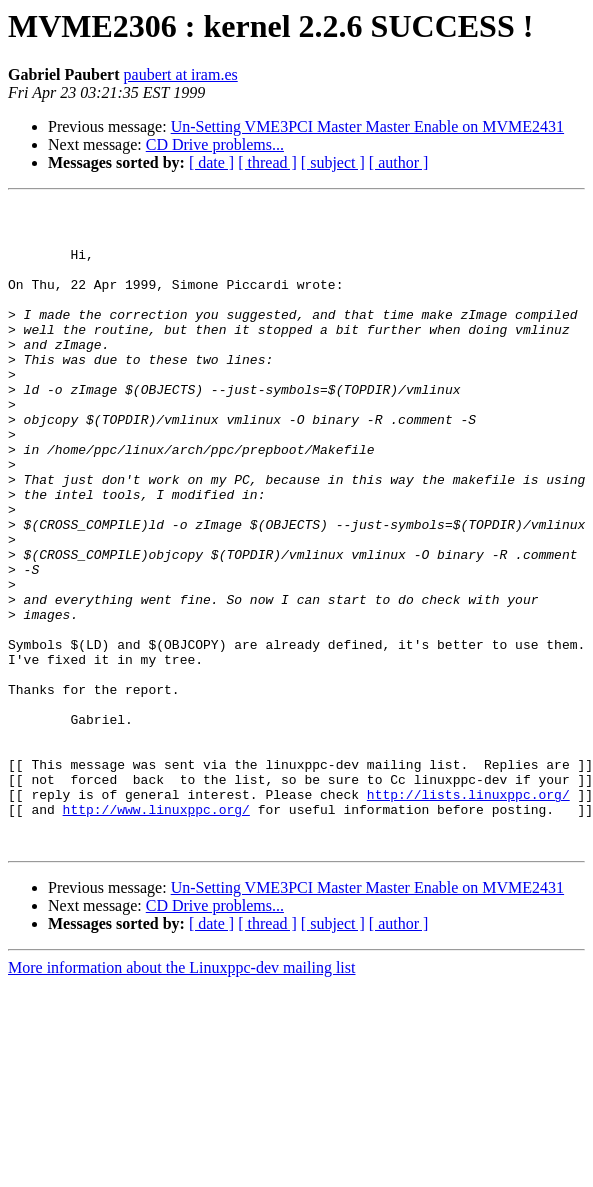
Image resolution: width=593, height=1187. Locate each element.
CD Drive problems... (215, 144)
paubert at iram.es (181, 74)
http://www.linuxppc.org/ (156, 932)
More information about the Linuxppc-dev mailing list (181, 1096)
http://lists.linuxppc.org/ (468, 914)
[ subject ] (333, 162)
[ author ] (399, 162)
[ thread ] (267, 162)
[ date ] (211, 162)
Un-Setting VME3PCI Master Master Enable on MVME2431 (367, 126)
